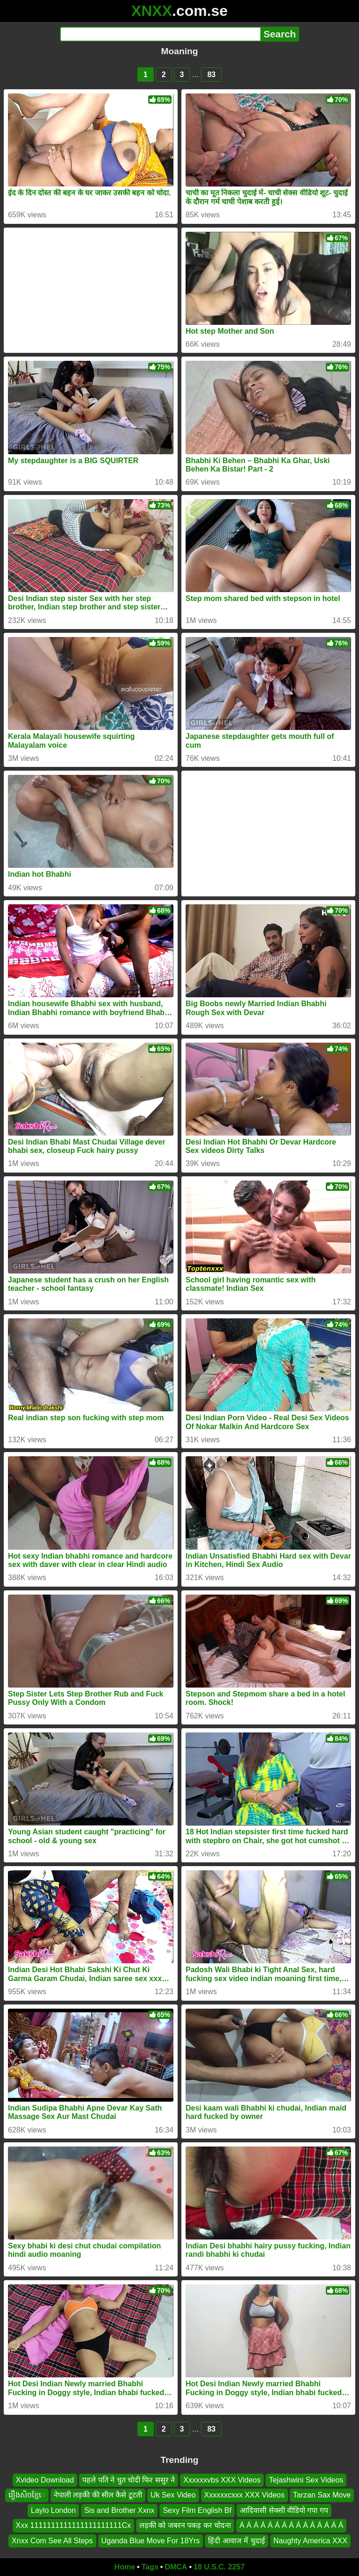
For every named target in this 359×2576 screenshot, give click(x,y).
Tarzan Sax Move (322, 2495)
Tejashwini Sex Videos (306, 2480)
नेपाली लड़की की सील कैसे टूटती (98, 2495)
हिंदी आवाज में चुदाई (236, 2541)
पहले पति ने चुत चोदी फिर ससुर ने (128, 2480)
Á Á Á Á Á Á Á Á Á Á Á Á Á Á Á (291, 2525)
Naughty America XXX (310, 2541)
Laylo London (53, 2510)
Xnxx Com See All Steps (52, 2541)
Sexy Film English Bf (197, 2510)
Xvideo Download (45, 2480)
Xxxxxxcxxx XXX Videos (244, 2495)
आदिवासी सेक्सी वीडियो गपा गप (284, 2510)
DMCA (176, 2567)
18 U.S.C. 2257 (219, 2567)
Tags (150, 2567)
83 (211, 75)
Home (125, 2567)
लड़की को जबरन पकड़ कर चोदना (185, 2525)
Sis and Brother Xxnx (119, 2510)
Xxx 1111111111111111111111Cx (73, 2525)
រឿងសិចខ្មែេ (26, 2495)
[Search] (160, 34)
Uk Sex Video (173, 2495)
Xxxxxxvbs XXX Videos (221, 2480)
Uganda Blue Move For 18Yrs (150, 2541)
